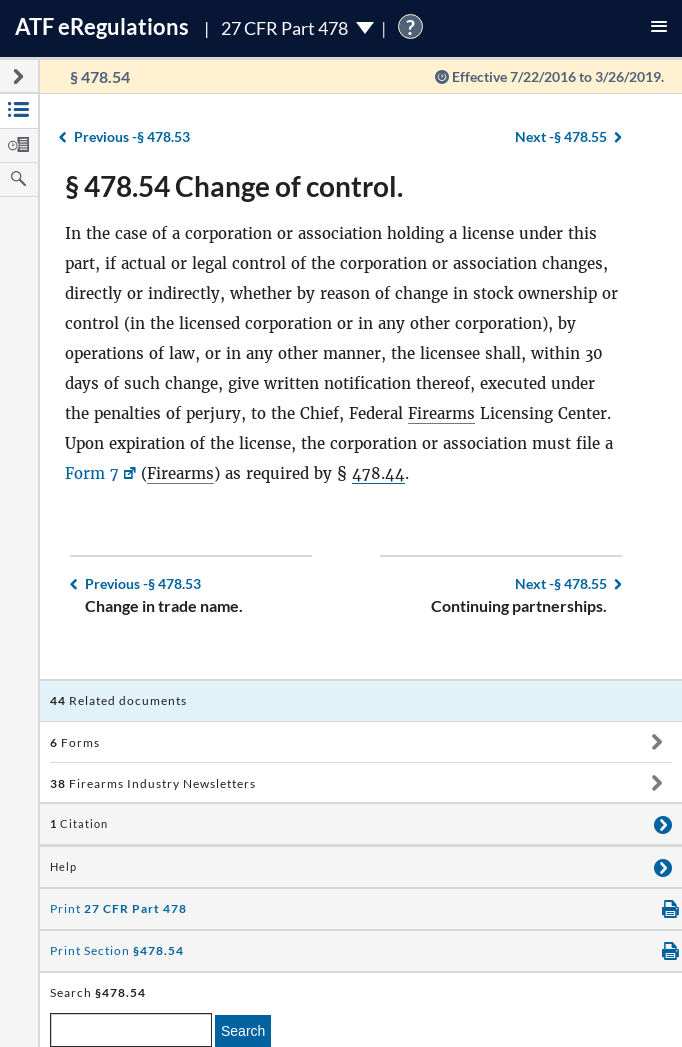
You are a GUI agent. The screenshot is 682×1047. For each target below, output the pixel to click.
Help (63, 867)
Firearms (441, 413)
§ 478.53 (132, 136)
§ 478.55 (561, 136)
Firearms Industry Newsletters (153, 783)
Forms (75, 742)
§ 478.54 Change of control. (234, 186)
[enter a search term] (131, 1030)
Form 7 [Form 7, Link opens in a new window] (92, 473)
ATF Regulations (102, 26)
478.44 (378, 473)
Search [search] (243, 1031)
